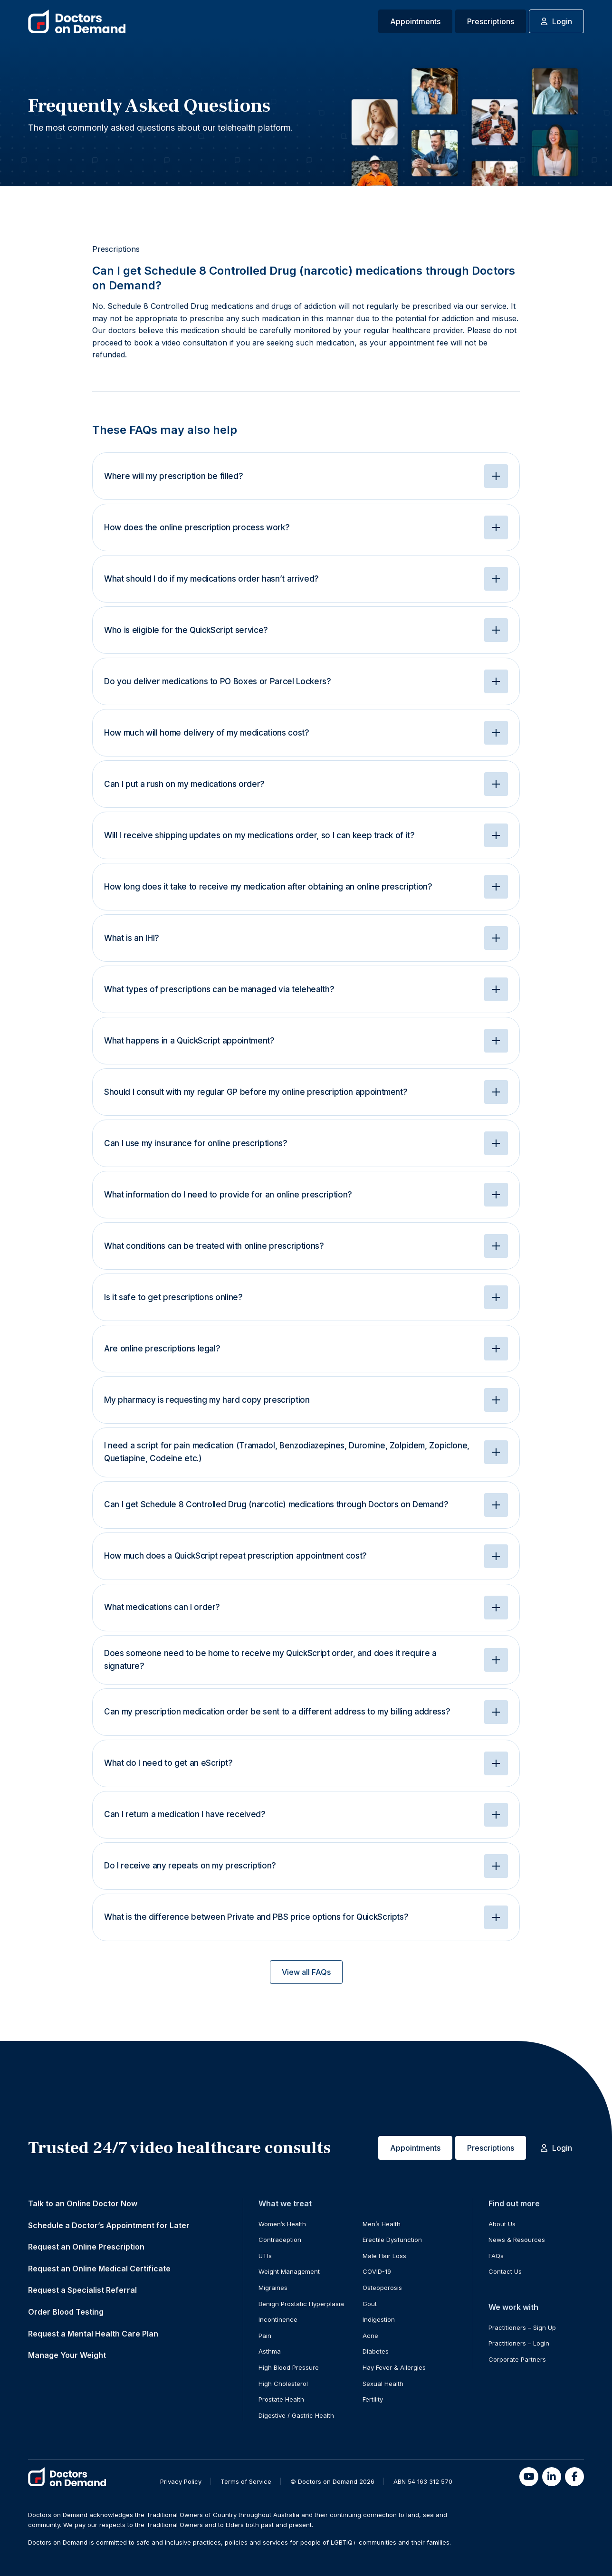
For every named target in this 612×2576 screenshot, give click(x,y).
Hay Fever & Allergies (394, 2367)
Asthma (269, 2351)
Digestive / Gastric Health (296, 2415)
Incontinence (277, 2319)
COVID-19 (377, 2271)
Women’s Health (282, 2224)
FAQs (496, 2256)
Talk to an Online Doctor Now (82, 2203)
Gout (370, 2304)
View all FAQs (306, 1972)
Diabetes (376, 2351)
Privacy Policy (180, 2481)
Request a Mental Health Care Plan (93, 2333)
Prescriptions (490, 21)
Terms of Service (245, 2481)
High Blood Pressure (288, 2367)
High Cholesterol (283, 2383)
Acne (370, 2335)
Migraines (272, 2287)
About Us (502, 2224)
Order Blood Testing (66, 2312)
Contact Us (505, 2271)
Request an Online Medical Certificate (99, 2268)
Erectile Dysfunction (392, 2239)
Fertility (373, 2399)
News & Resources (516, 2239)
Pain (264, 2335)
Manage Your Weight (67, 2355)
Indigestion (379, 2319)
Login (556, 21)
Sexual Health (383, 2383)
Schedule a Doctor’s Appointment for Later (109, 2225)
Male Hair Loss (384, 2256)
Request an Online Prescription (86, 2246)
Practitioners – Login (518, 2343)
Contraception (279, 2239)
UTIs (265, 2256)
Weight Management (289, 2271)
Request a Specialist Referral (82, 2290)
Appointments (415, 21)
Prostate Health (281, 2399)
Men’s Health (382, 2224)
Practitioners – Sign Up (522, 2327)
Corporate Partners (517, 2359)
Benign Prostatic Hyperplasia (301, 2304)
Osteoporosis (382, 2287)
